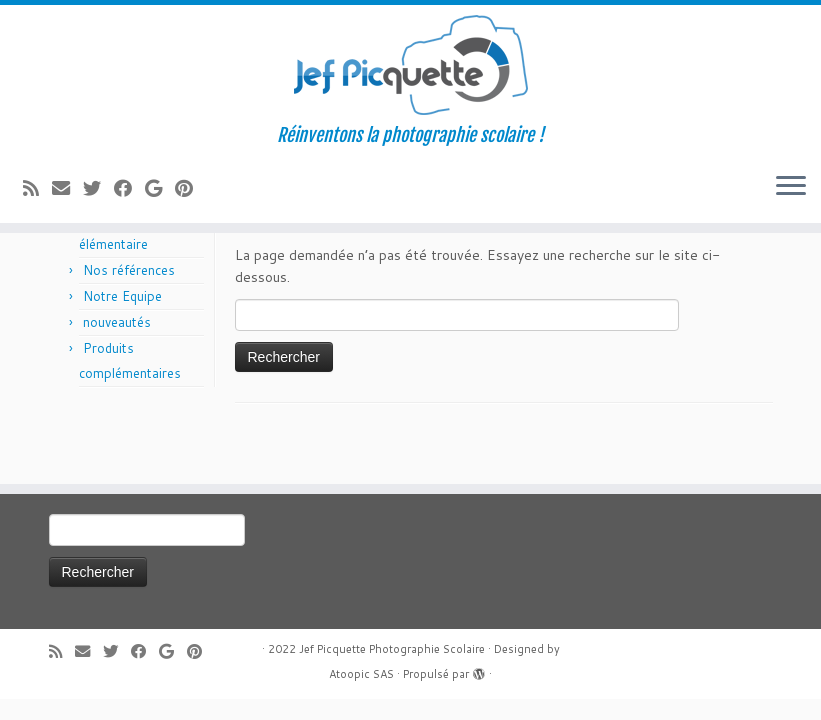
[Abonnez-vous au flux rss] (37, 188)
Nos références (129, 270)
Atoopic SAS (361, 674)
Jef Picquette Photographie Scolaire (392, 649)
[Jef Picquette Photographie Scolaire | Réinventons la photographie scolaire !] (410, 65)
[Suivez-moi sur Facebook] (129, 188)
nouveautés (117, 322)
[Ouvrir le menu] (791, 187)
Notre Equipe (122, 296)
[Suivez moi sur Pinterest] (190, 188)
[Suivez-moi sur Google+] (160, 188)
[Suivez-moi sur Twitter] (98, 188)
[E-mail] (67, 188)
